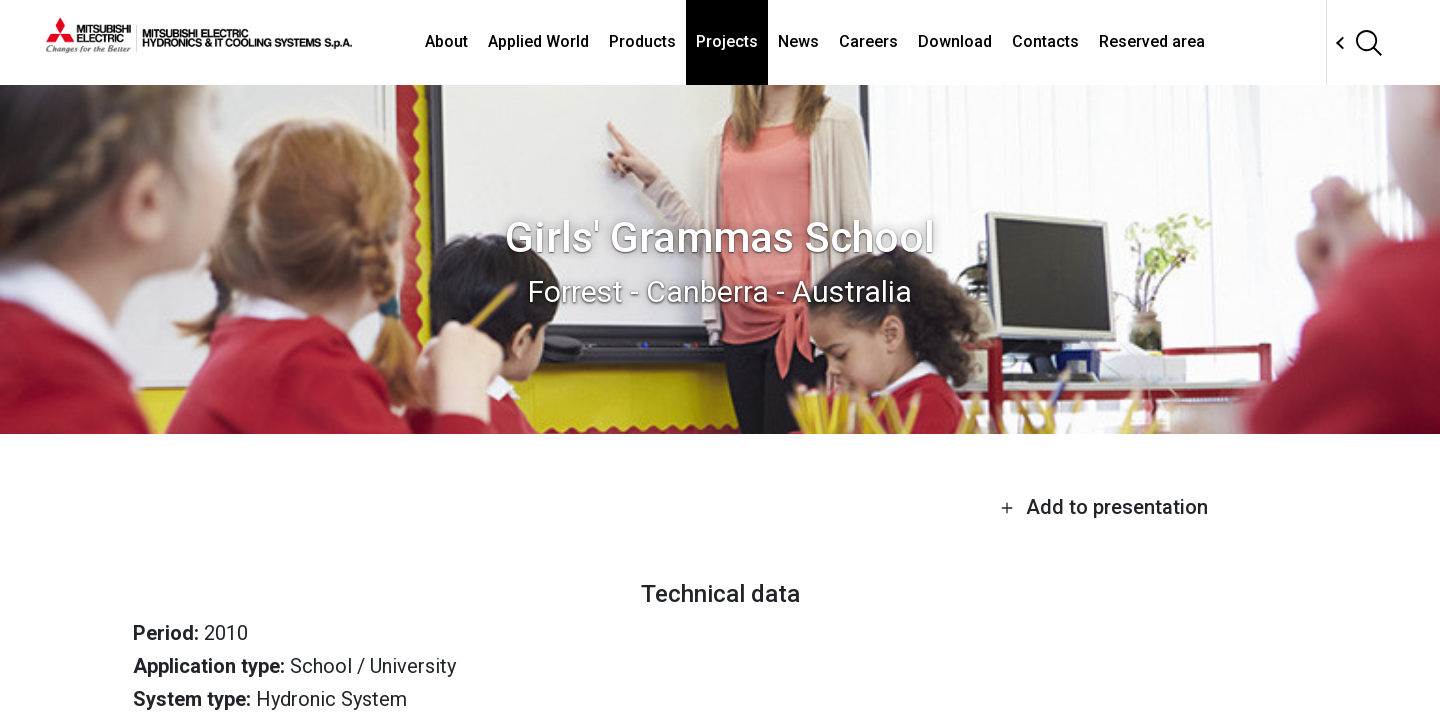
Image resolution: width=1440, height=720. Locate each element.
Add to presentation (1104, 507)
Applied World (538, 41)
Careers (868, 41)
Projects (727, 41)
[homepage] (199, 45)
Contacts (1045, 41)
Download (955, 41)
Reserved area (1152, 41)
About (446, 41)
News (798, 41)
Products (642, 41)
